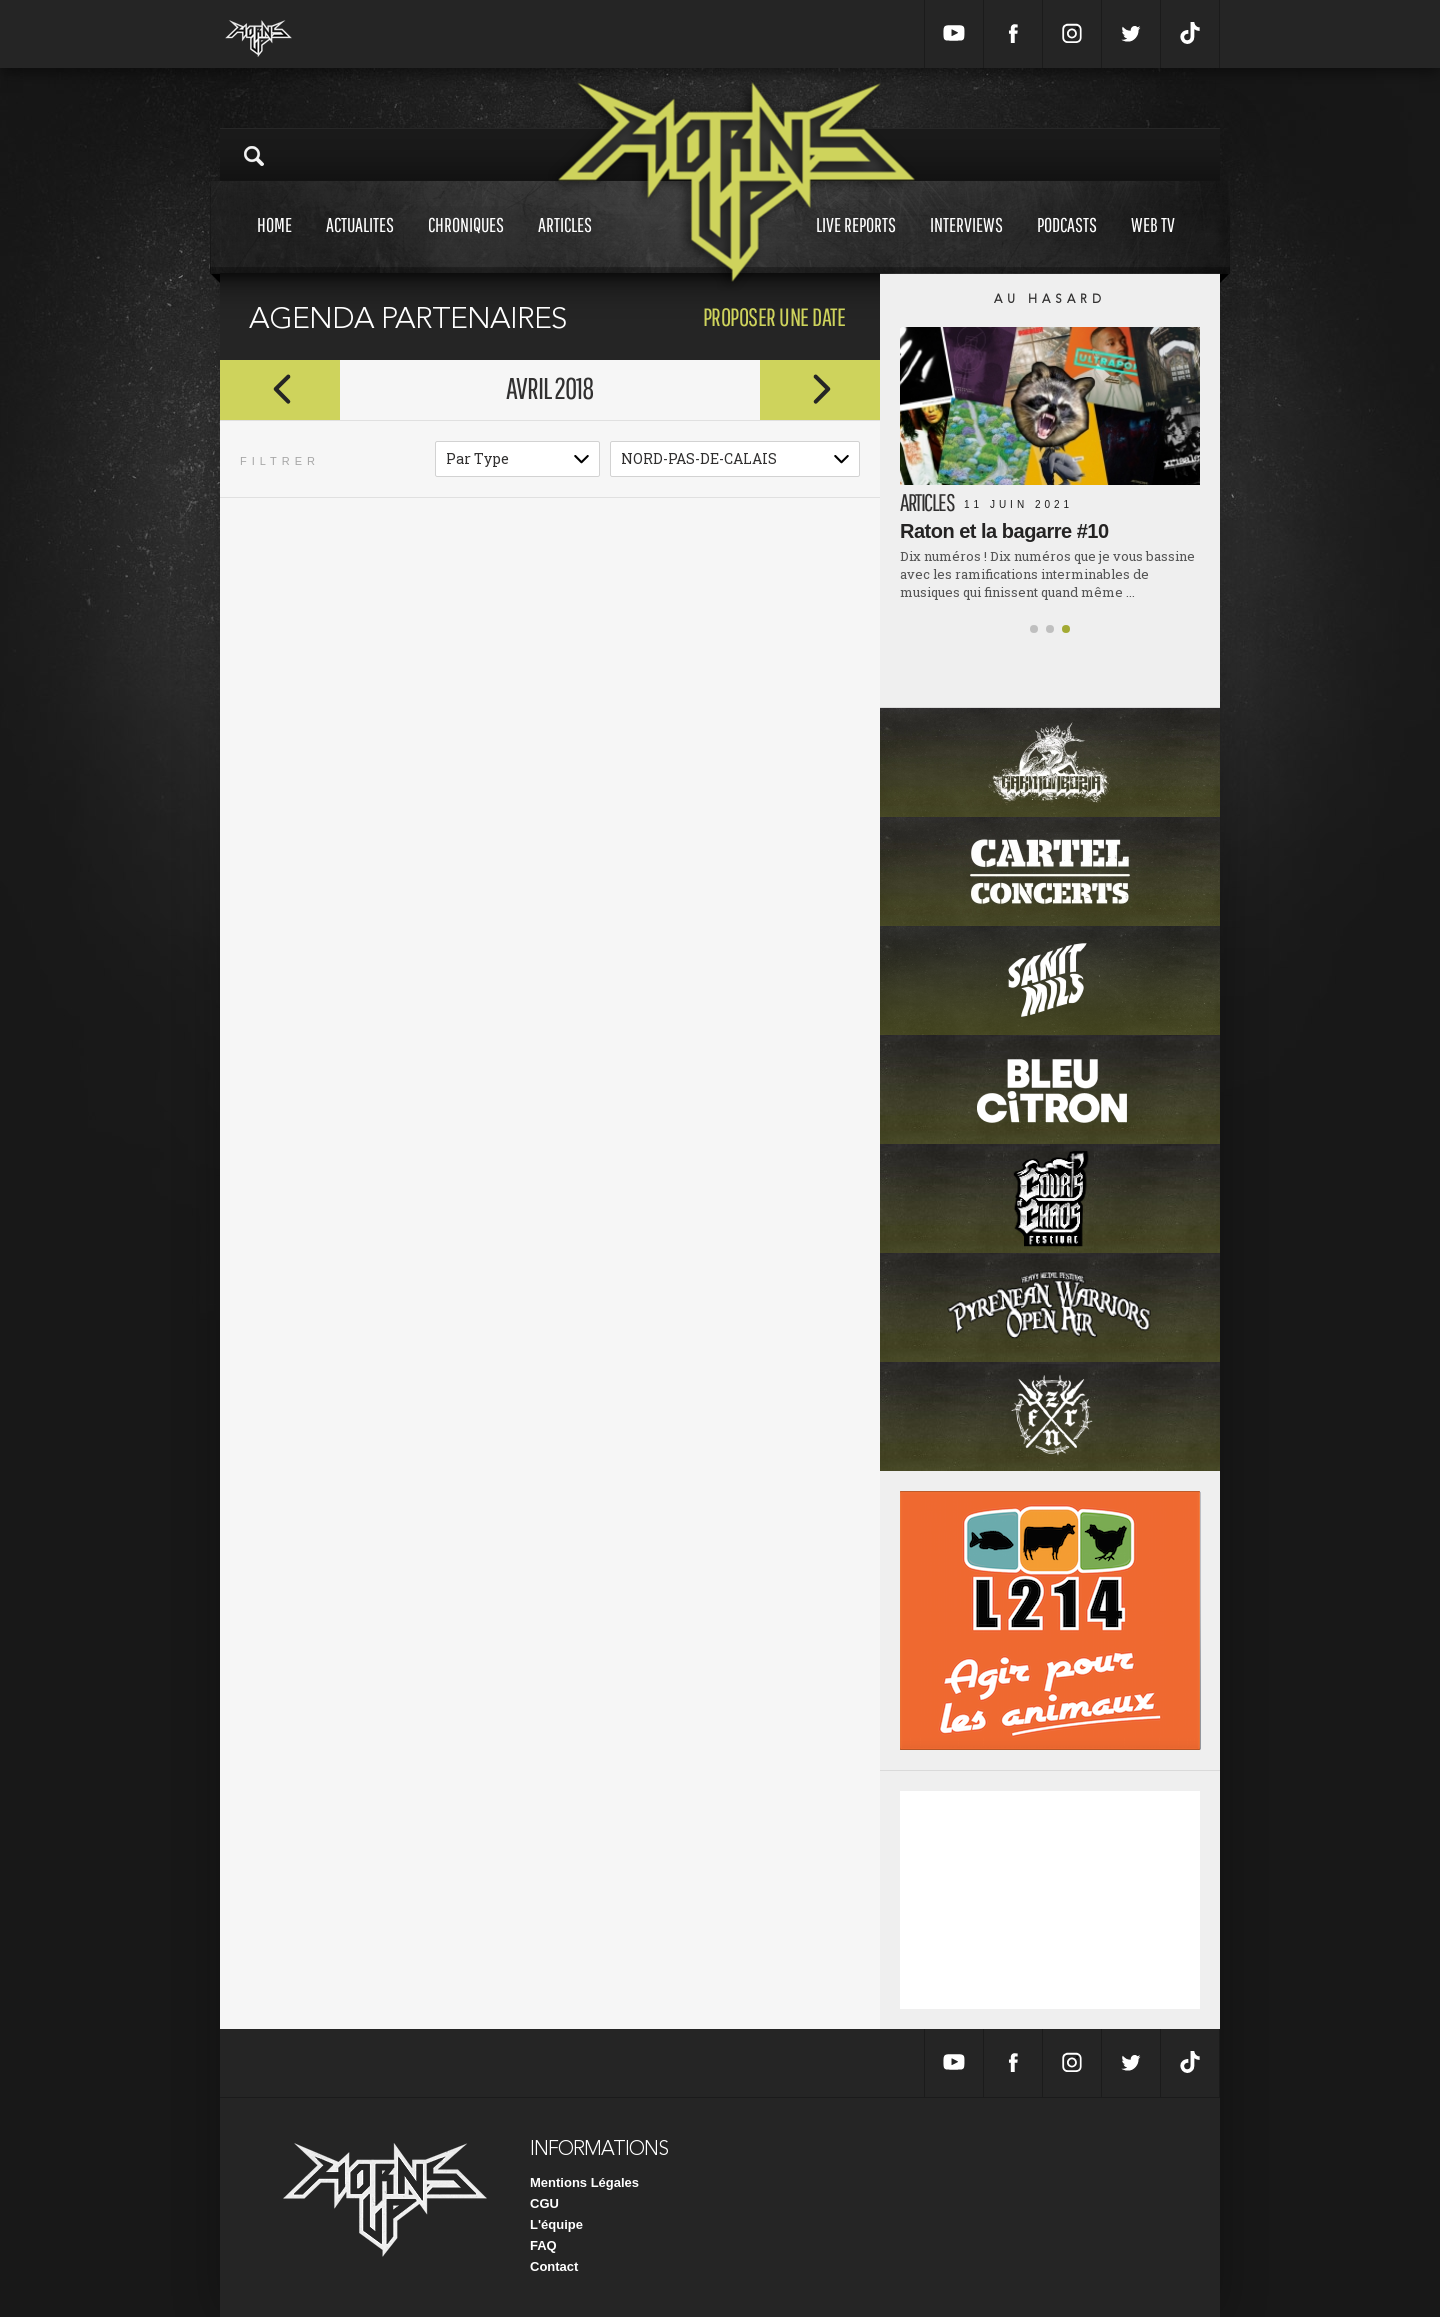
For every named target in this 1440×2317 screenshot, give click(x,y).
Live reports (856, 243)
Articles (565, 243)
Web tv (1153, 243)
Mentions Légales (584, 2182)
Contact (554, 2266)
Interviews (966, 243)
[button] (1034, 629)
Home (274, 243)
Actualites (360, 243)
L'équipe (556, 2224)
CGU (544, 2203)
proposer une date (774, 316)
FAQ (543, 2245)
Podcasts (1067, 243)
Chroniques (466, 243)
